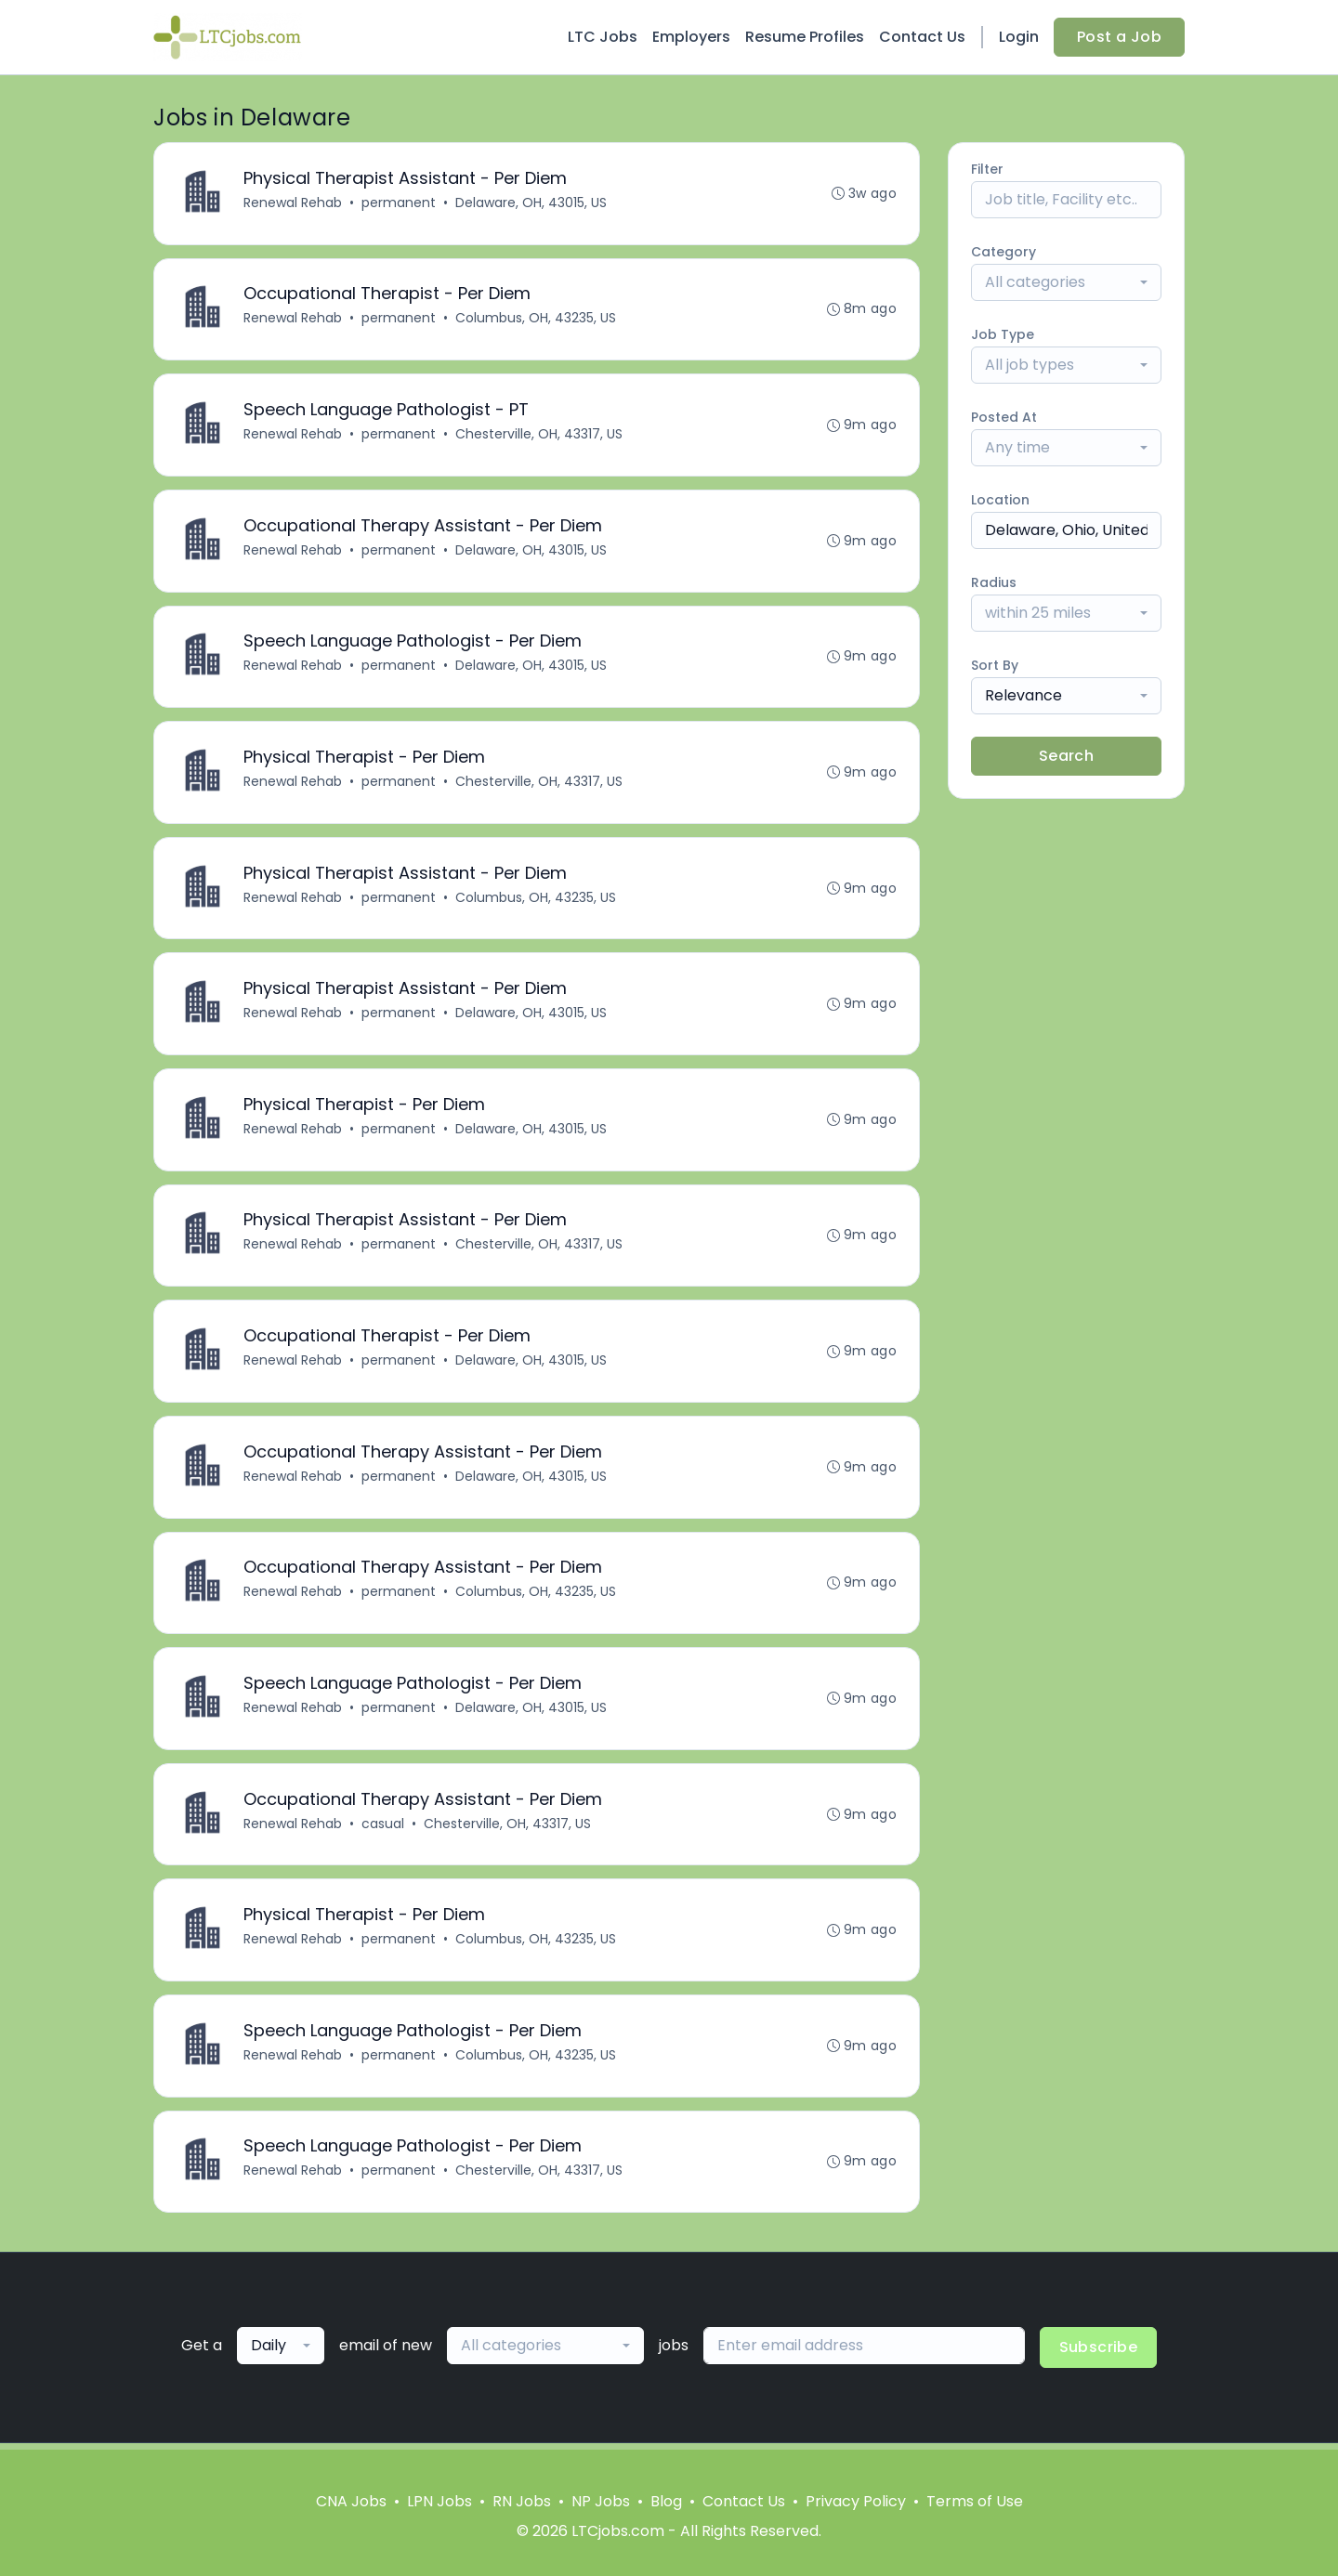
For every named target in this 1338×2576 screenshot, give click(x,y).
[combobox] (1066, 282)
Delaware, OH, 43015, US (531, 202)
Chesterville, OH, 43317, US (539, 434)
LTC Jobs (602, 36)
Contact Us (922, 36)
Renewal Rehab (292, 202)
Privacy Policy (856, 2501)
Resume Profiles (804, 36)
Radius (994, 582)
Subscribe (1098, 2353)
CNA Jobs (351, 2501)
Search (1066, 755)
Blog (666, 2501)
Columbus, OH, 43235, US (535, 318)
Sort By (994, 665)
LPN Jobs (439, 2501)
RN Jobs (521, 2501)
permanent (398, 202)
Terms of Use (974, 2501)
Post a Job (1119, 36)
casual (382, 1828)
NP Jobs (600, 2501)
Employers (691, 36)
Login (1019, 36)
